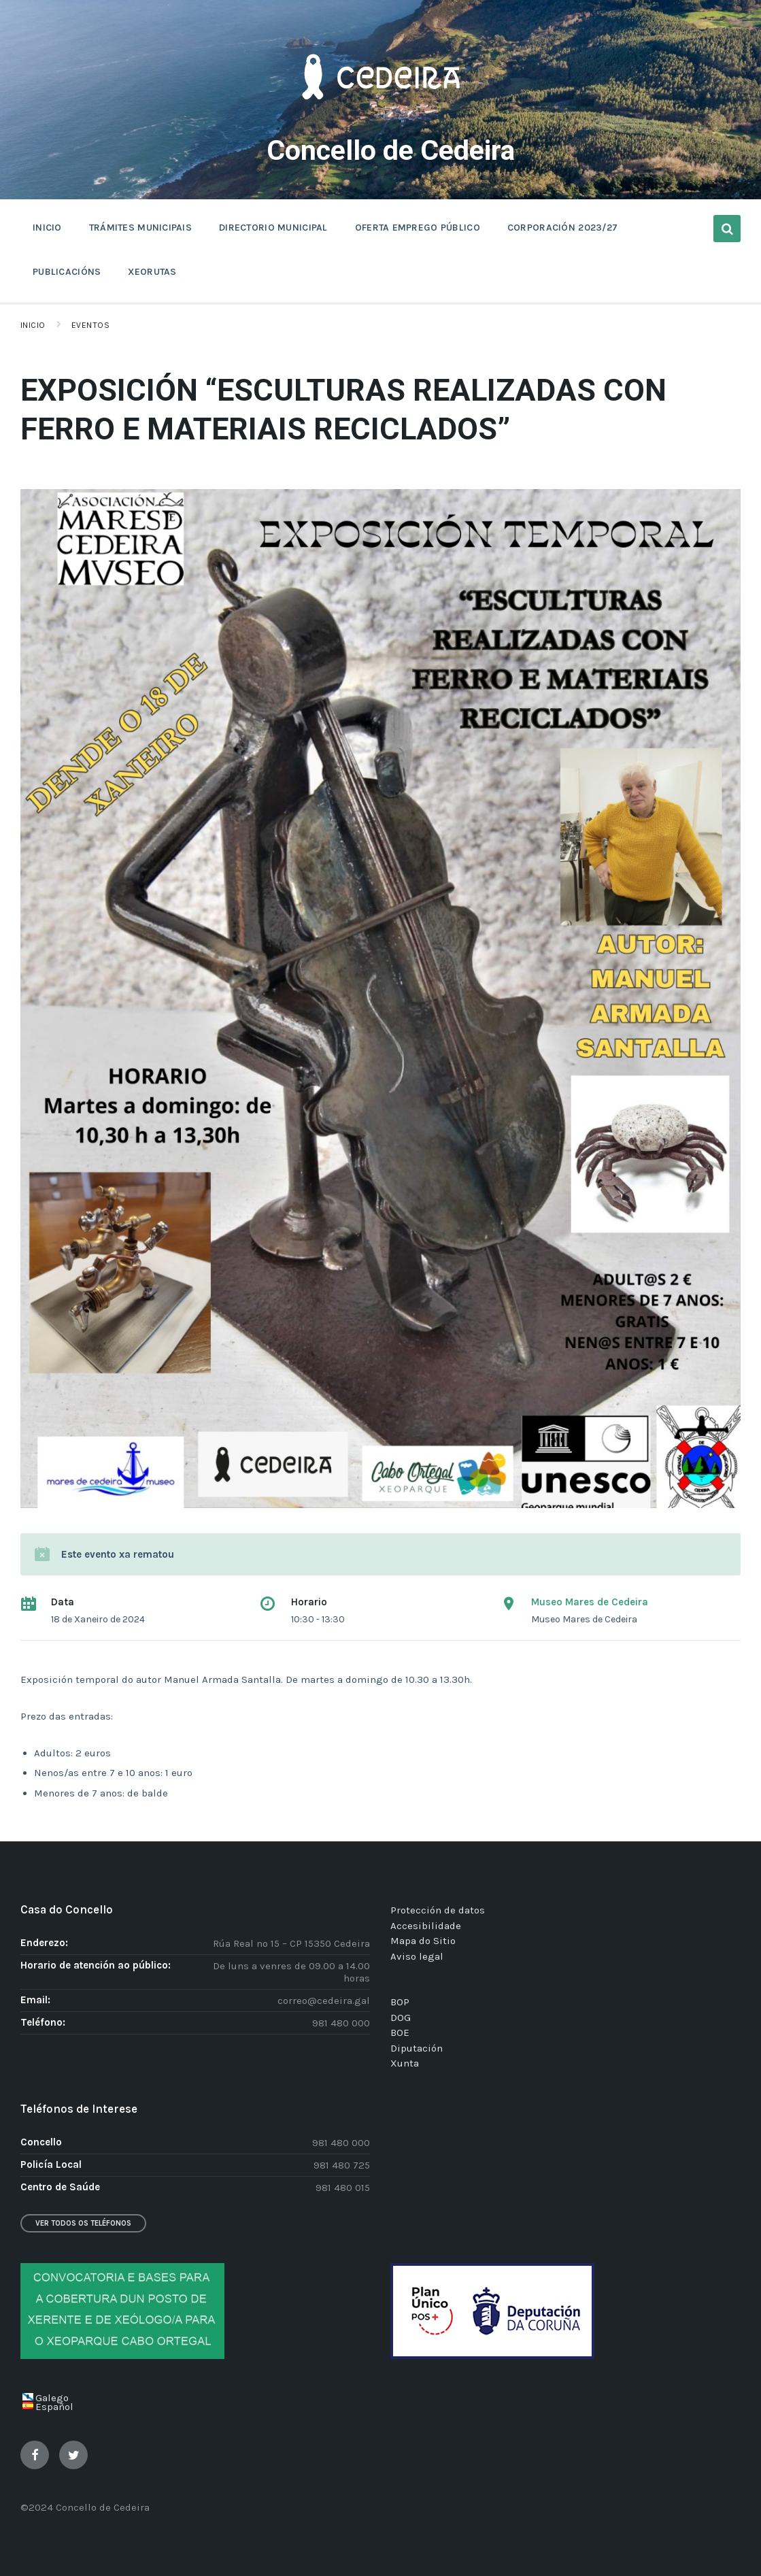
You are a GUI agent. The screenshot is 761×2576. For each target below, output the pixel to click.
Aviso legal (416, 1956)
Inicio (33, 325)
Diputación (416, 2048)
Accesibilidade (425, 1926)
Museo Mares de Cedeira (589, 1602)
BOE (399, 2032)
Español (54, 2407)
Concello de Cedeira (391, 149)
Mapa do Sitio (423, 1941)
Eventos (90, 325)
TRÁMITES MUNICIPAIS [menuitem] (140, 227)
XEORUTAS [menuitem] (152, 272)
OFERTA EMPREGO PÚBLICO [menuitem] (417, 227)
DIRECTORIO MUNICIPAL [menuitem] (273, 227)
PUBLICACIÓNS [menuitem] (67, 272)
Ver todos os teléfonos (83, 2223)
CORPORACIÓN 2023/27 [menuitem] (562, 227)
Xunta (404, 2063)
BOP (399, 2002)
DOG (400, 2017)
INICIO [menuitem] (47, 227)
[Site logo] (381, 120)
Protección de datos (437, 1910)
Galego (52, 2398)
